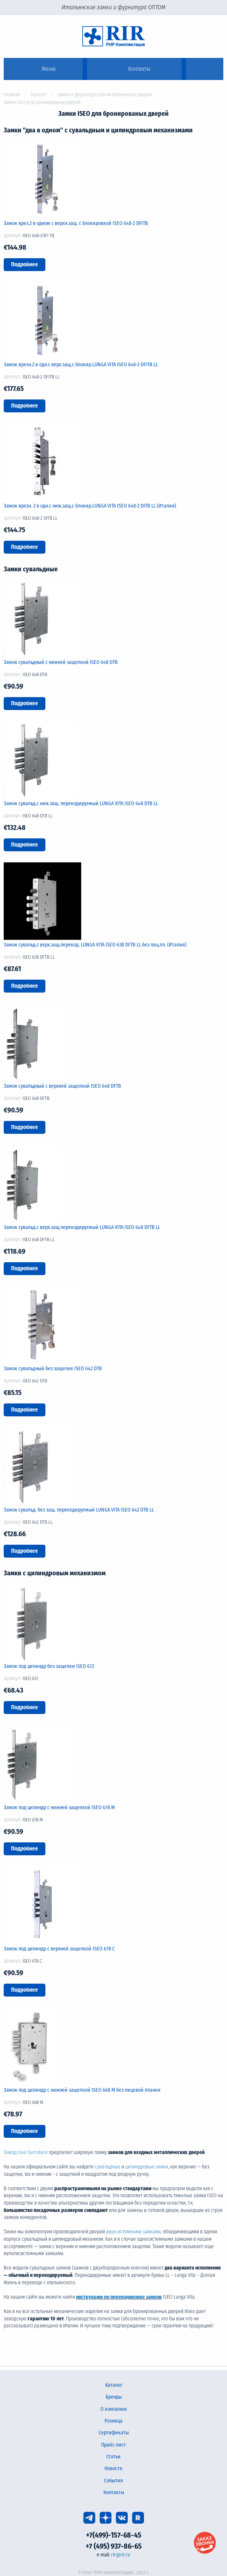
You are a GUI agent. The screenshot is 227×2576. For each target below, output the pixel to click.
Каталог (39, 94)
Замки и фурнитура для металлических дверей (105, 94)
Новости (113, 2468)
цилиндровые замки (146, 2167)
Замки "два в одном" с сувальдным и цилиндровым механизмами (98, 130)
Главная (12, 94)
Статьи (113, 2457)
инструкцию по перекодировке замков (119, 2297)
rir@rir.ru (120, 2555)
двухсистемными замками (133, 2232)
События (113, 2481)
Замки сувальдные (31, 569)
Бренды (114, 2397)
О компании (113, 2409)
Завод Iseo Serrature (26, 2152)
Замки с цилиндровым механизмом (55, 1573)
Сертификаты (114, 2433)
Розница (113, 2421)
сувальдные (107, 2167)
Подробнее (24, 264)
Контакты (113, 2492)
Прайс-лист (113, 2445)
